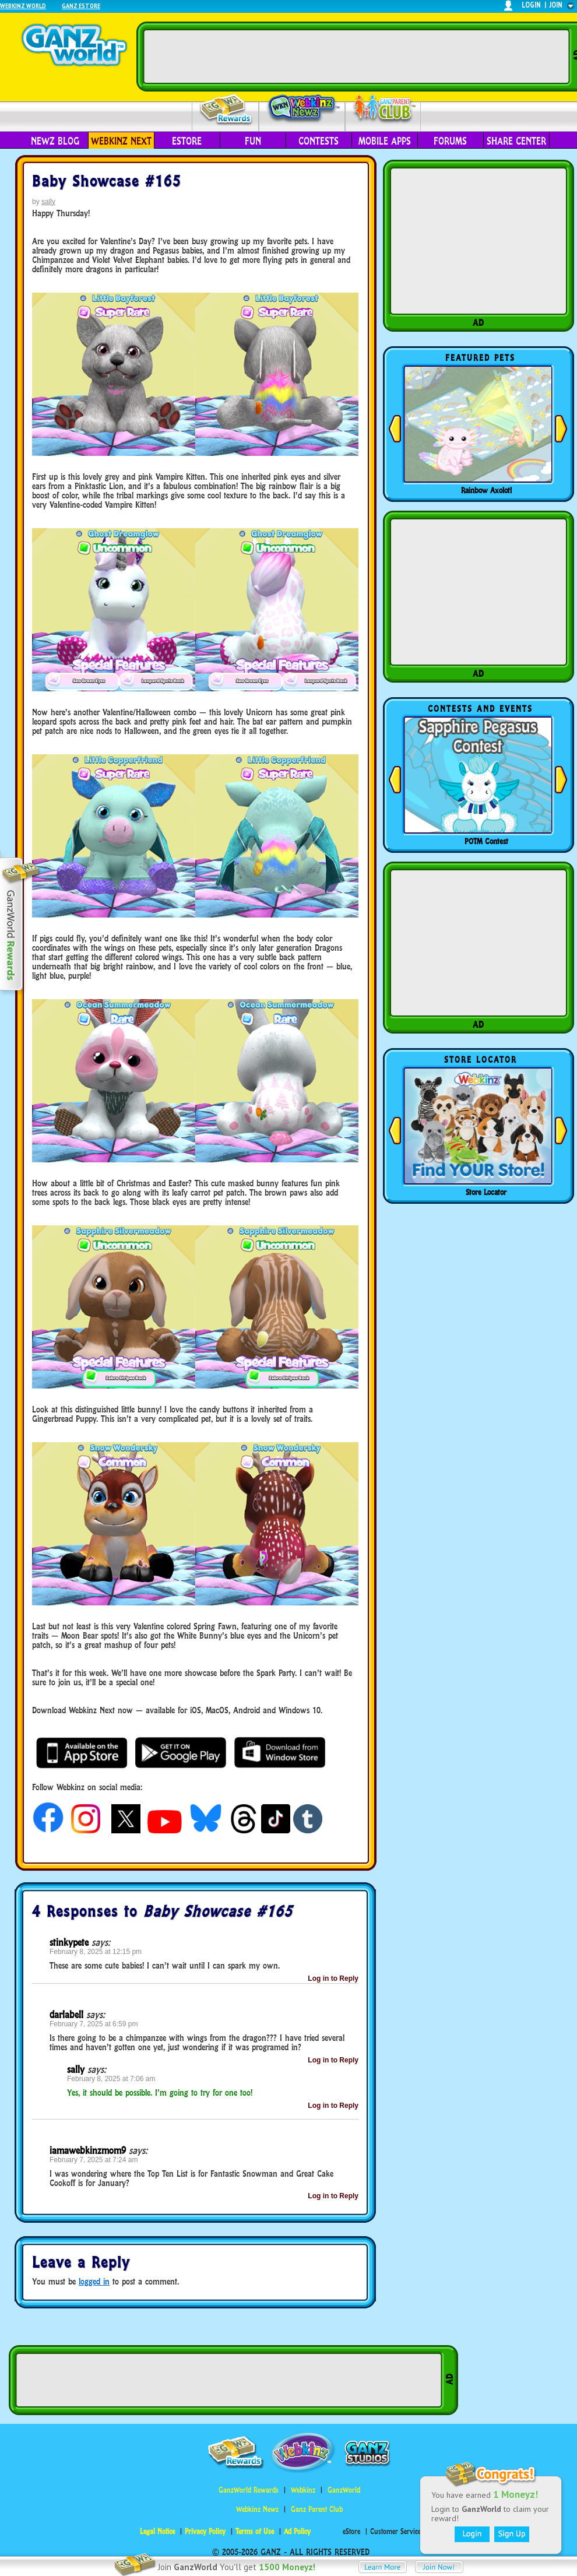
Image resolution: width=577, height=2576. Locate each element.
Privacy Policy (205, 2531)
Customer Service (395, 2531)
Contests (318, 141)
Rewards (226, 109)
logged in (94, 2281)
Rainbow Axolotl (486, 490)
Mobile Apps (384, 141)
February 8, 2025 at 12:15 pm (96, 1952)
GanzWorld (344, 2490)
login (531, 5)
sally (48, 202)
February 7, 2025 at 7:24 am (94, 2160)
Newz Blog (55, 141)
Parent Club (383, 109)
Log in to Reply (333, 1978)
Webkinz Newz (302, 109)
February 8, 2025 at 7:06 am (111, 2079)
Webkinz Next (121, 141)
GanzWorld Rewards (249, 2490)
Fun (253, 141)
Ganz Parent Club (317, 2509)
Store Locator (486, 1192)
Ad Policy (297, 2531)
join (556, 5)
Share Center (516, 141)
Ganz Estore (81, 5)
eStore (187, 141)
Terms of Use (254, 2531)
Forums (450, 141)
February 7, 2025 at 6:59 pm (94, 2024)
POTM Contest (486, 841)
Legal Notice (157, 2531)
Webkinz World (23, 5)
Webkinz (303, 2490)
